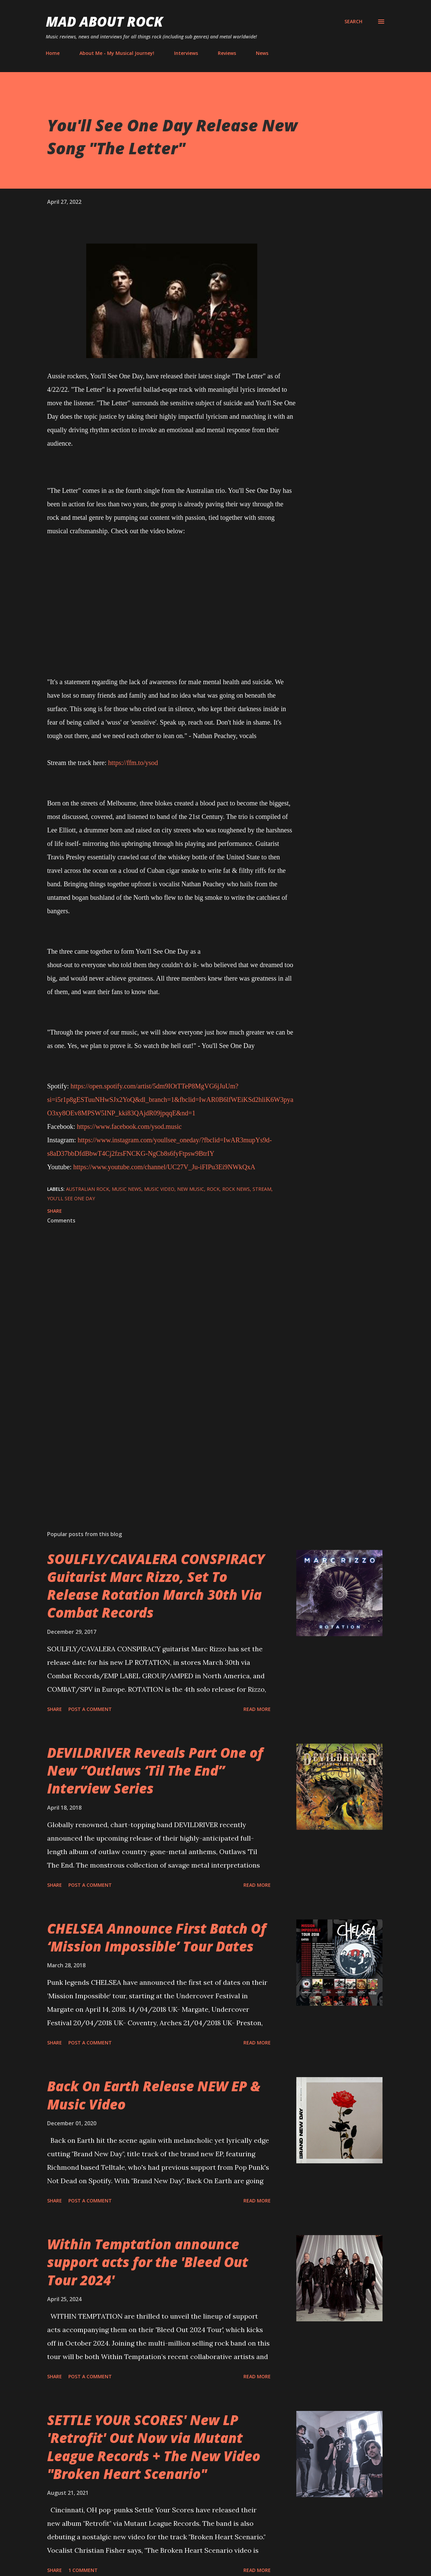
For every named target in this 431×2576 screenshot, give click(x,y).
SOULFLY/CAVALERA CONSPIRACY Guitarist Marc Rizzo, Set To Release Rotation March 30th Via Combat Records (156, 1586)
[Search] (353, 21)
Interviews (186, 53)
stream (262, 1189)
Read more (257, 1709)
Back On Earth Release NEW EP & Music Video (153, 2095)
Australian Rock (87, 1189)
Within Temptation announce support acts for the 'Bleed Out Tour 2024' (147, 2262)
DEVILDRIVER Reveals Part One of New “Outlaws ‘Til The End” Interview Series (155, 1770)
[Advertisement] (161, 1446)
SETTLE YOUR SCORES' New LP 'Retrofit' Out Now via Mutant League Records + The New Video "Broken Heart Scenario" (153, 2447)
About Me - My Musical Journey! (116, 53)
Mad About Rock (104, 21)
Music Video (159, 1189)
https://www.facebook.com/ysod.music (129, 1126)
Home (53, 53)
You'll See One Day (71, 1198)
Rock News (236, 1189)
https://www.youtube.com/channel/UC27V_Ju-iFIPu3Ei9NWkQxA (164, 1167)
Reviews (227, 53)
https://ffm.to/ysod (133, 762)
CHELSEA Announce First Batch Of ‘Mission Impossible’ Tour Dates (156, 1937)
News (262, 53)
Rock (213, 1189)
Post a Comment (90, 1709)
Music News (126, 1189)
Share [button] (54, 1211)
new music (190, 1189)
